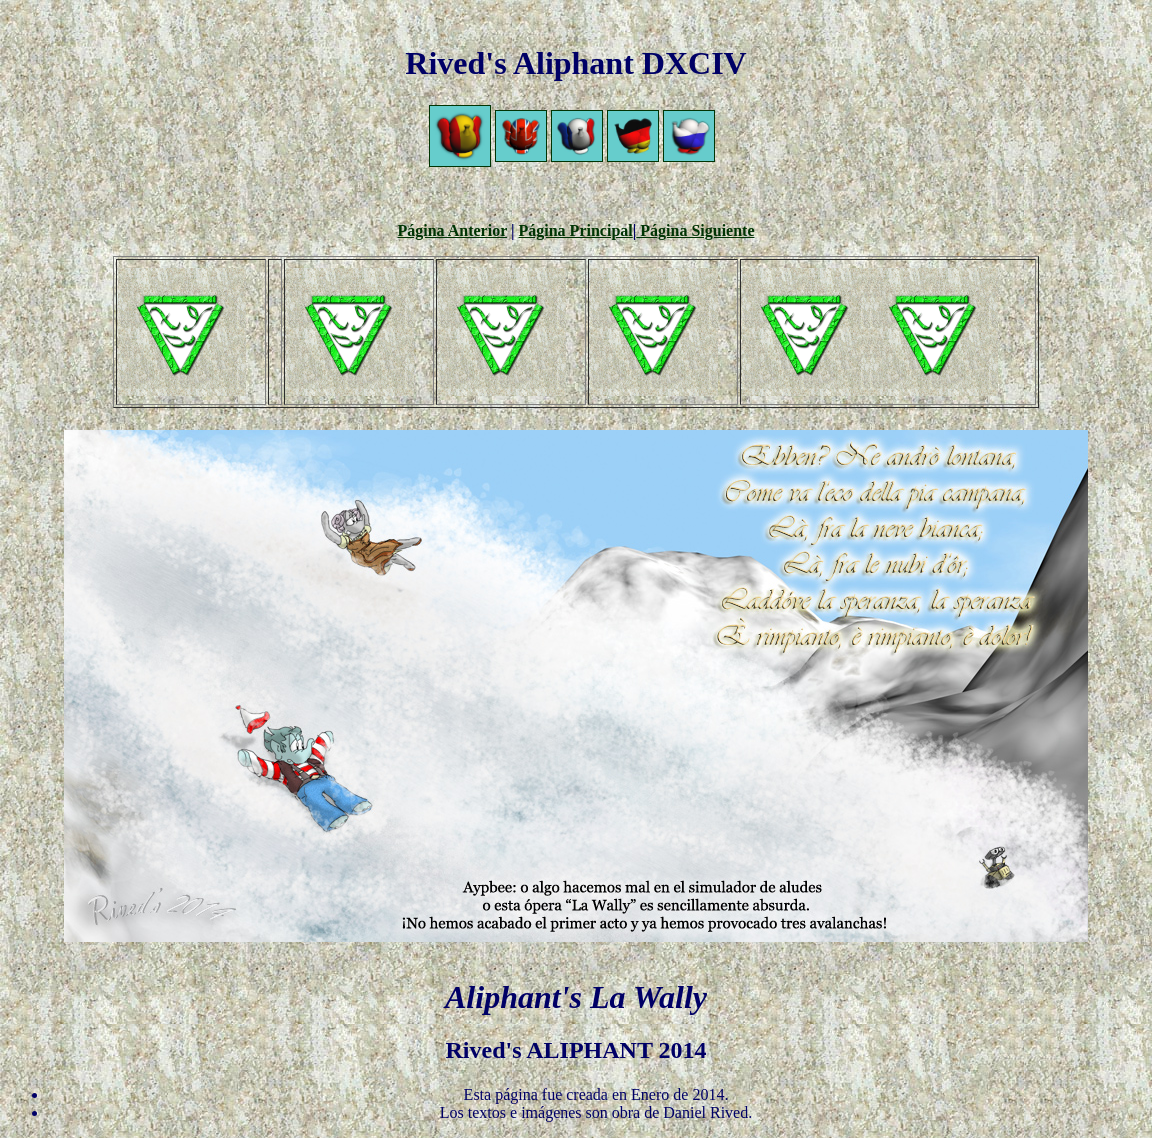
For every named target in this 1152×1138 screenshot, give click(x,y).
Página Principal (576, 230)
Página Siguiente (695, 230)
